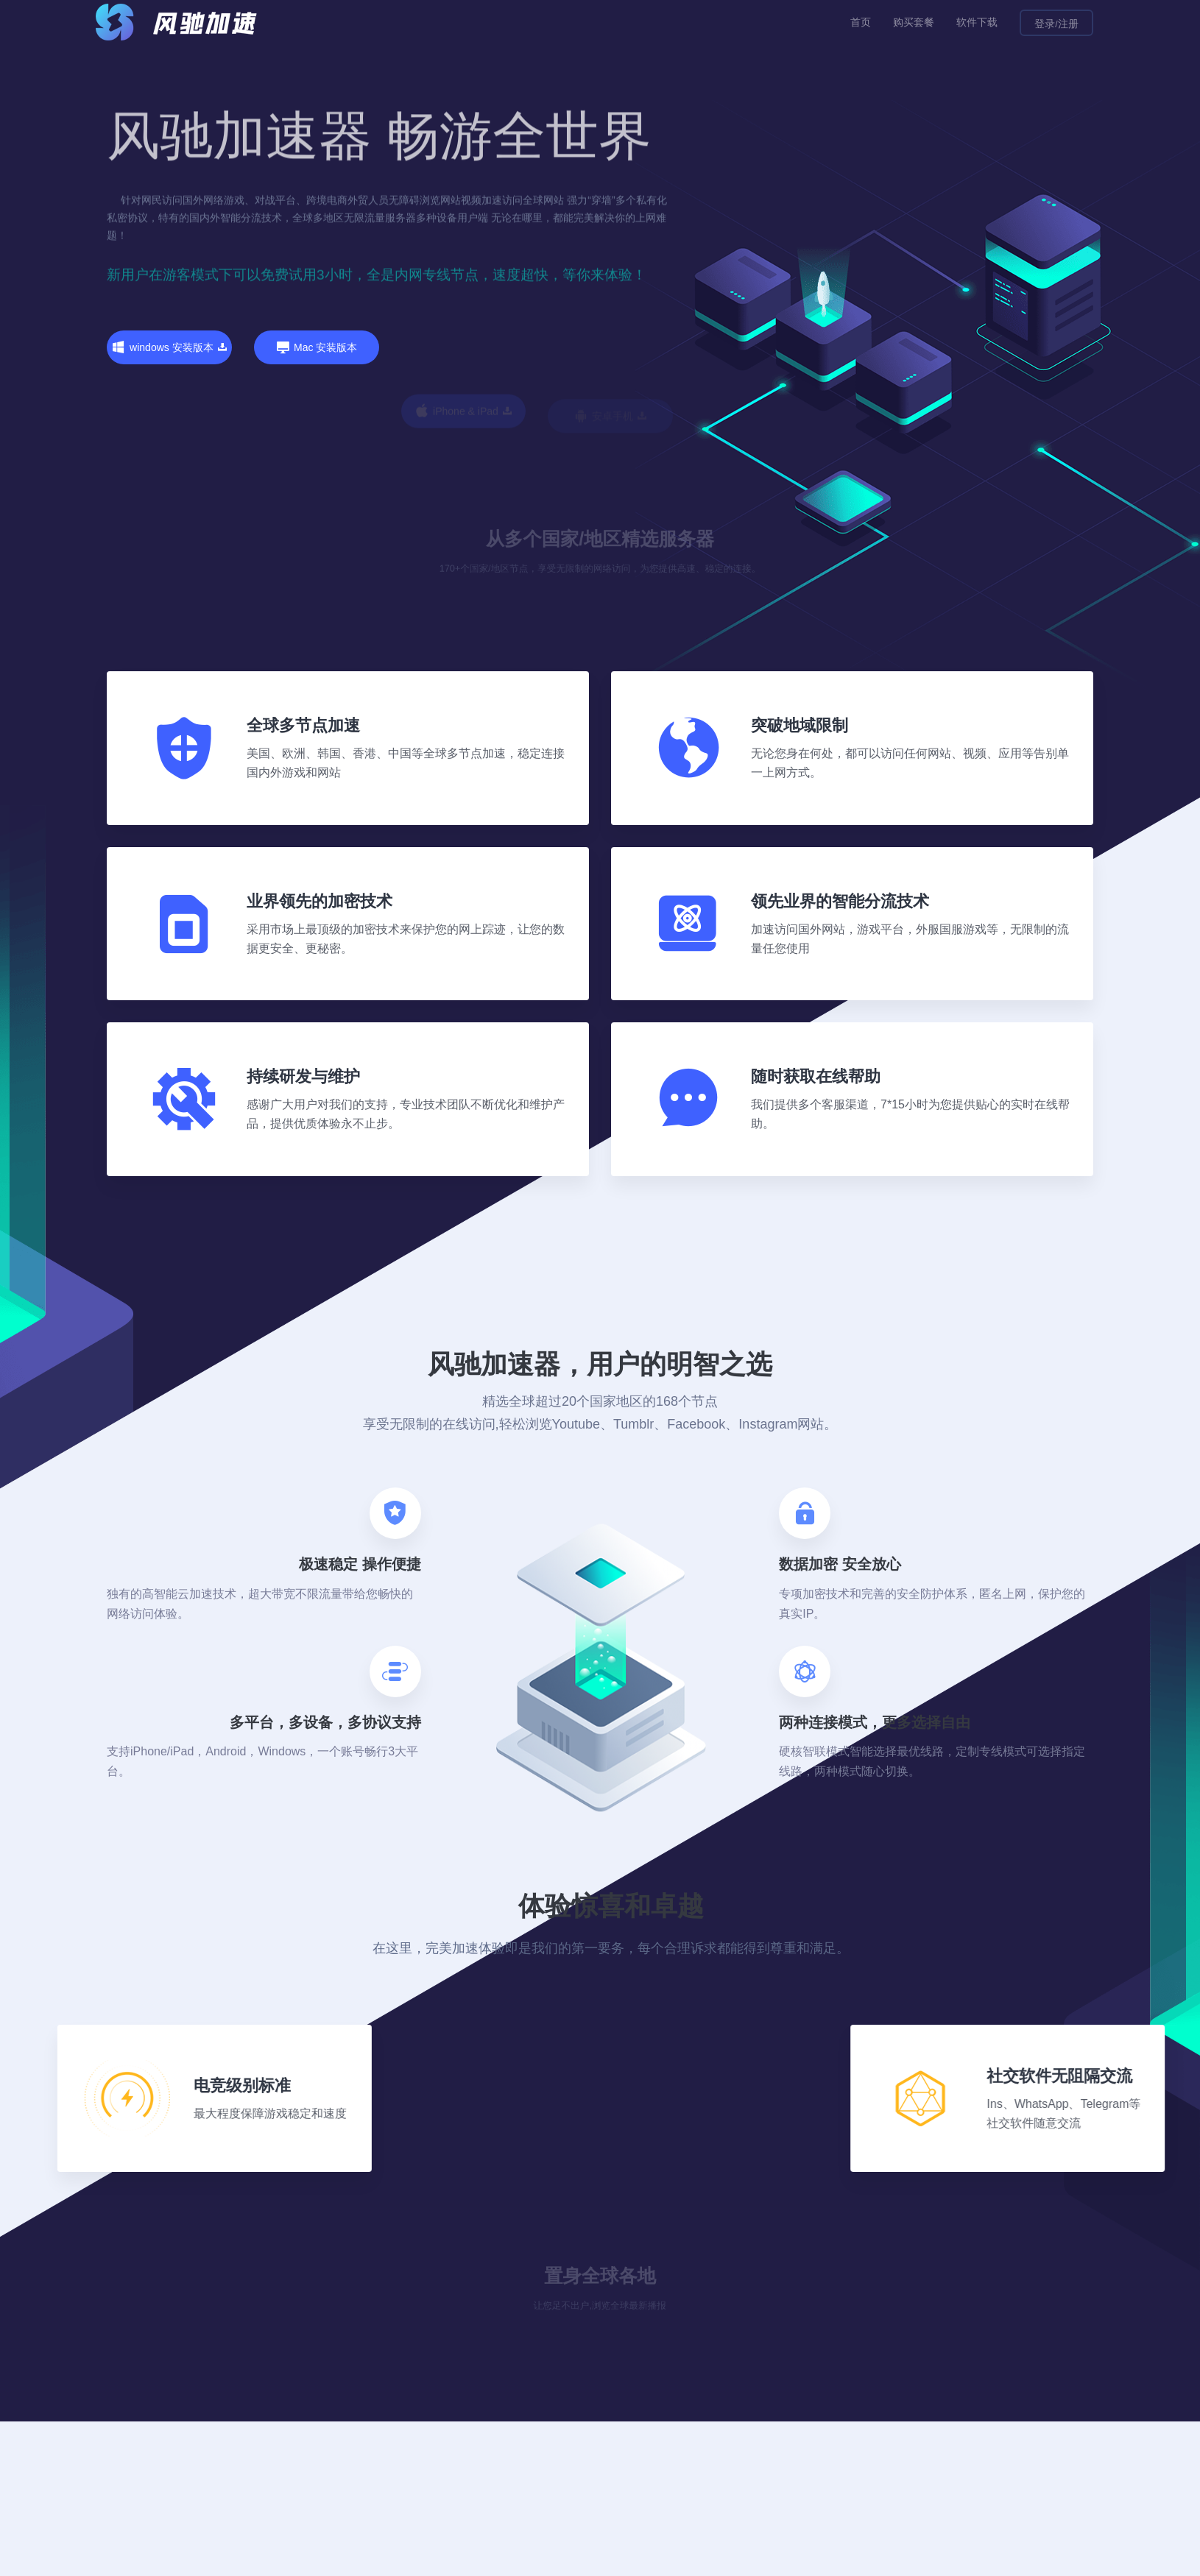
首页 (860, 22)
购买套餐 (913, 22)
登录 (1044, 23)
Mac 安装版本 (316, 415)
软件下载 (977, 22)
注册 (1068, 23)
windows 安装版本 (169, 347)
